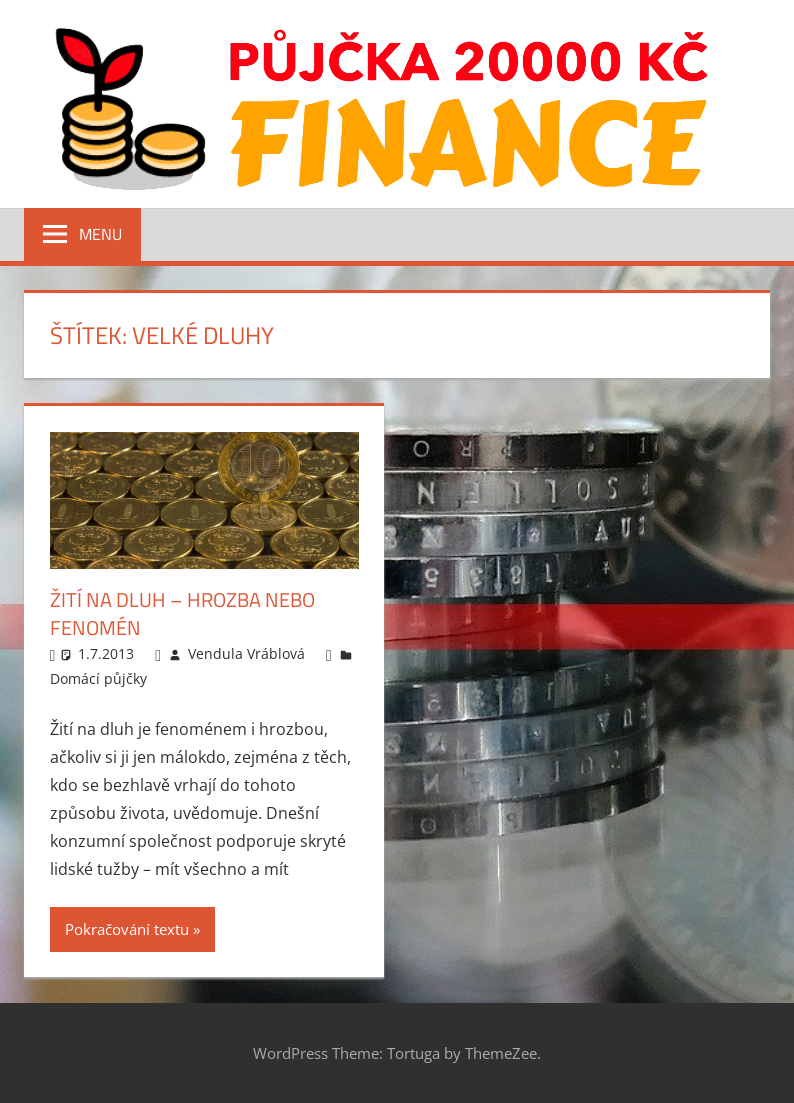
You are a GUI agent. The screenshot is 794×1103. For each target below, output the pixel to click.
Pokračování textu (127, 929)
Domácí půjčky (98, 678)
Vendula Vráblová (246, 653)
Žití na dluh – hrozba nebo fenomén (182, 613)
